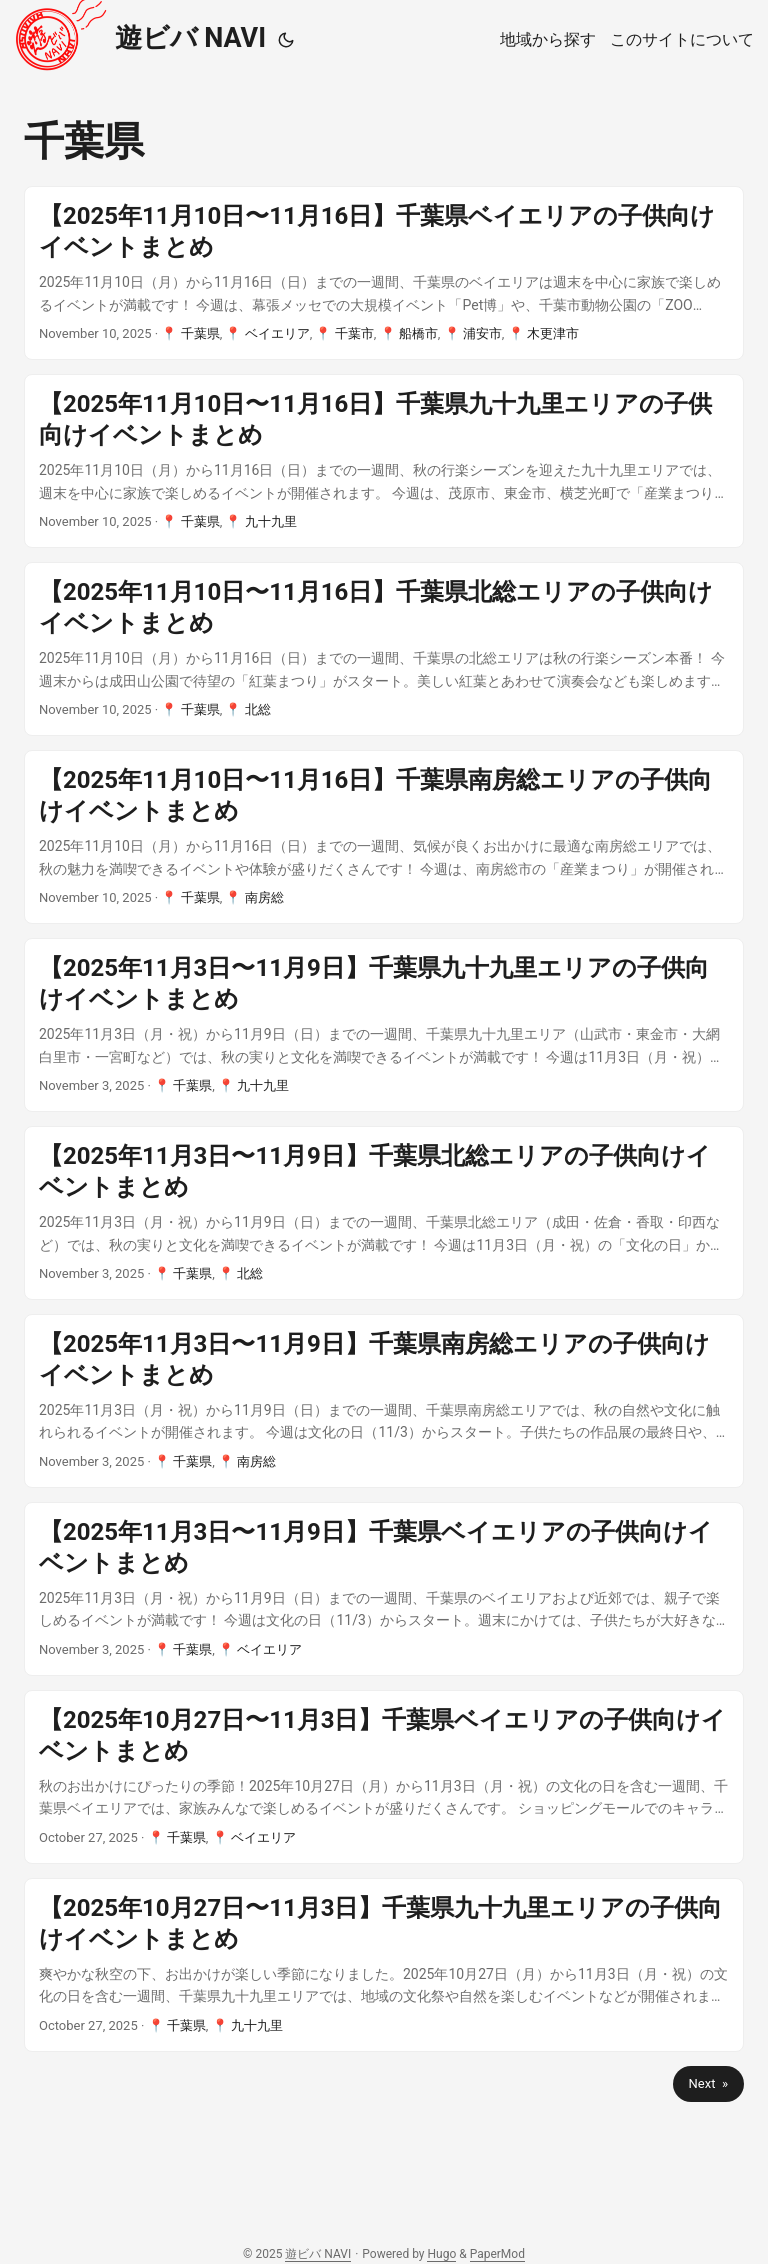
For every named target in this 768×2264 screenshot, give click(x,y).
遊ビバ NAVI (140, 36)
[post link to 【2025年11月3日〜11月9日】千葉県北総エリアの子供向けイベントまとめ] (384, 1213)
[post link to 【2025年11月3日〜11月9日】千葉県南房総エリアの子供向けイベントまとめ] (384, 1401)
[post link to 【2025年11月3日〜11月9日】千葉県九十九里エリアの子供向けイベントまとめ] (384, 1025)
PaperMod (497, 2254)
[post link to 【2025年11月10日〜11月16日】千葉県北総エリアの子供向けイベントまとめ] (384, 649)
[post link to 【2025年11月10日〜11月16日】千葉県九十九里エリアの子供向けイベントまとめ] (384, 461)
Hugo (441, 2254)
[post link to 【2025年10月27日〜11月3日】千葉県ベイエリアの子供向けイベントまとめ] (384, 1777)
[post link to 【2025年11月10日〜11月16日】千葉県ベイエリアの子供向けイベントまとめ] (384, 273)
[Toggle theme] (286, 40)
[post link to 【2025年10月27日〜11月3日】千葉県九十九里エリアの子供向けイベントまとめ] (384, 1965)
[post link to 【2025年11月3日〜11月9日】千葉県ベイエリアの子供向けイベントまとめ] (384, 1589)
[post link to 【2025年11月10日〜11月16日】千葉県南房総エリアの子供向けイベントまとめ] (384, 837)
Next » (708, 2083)
